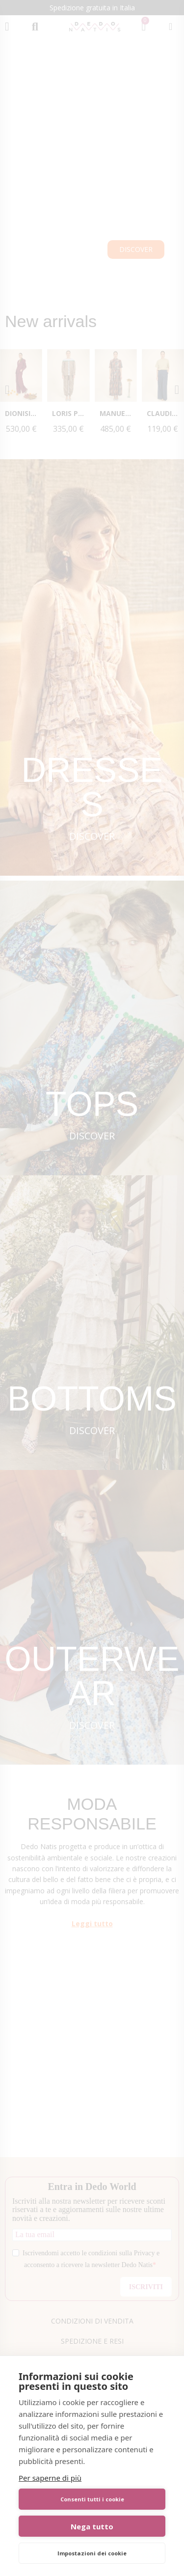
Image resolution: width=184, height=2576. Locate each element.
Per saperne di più (50, 2478)
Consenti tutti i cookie (92, 2499)
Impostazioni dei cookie (92, 2553)
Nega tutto (92, 2526)
